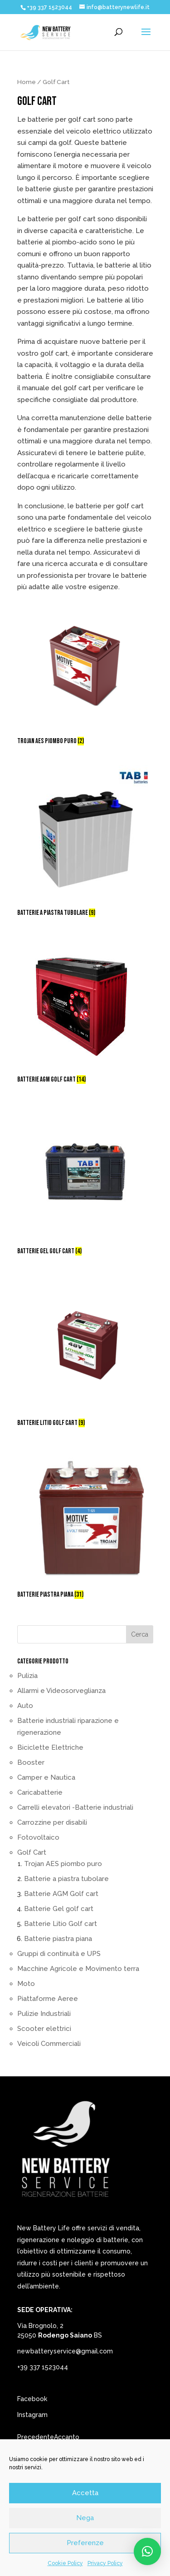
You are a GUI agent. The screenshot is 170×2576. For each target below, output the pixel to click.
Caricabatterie (40, 1792)
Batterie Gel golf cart (58, 1909)
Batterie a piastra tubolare (66, 1879)
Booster (30, 1762)
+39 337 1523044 (42, 2367)
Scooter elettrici (44, 2029)
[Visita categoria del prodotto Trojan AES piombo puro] (85, 671)
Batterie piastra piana (58, 1939)
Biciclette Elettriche (50, 1747)
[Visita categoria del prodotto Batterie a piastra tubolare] (85, 843)
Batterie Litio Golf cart (60, 1924)
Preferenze (85, 2543)
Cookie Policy (65, 2563)
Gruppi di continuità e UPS (59, 1954)
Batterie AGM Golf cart (61, 1894)
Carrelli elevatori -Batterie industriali (75, 1807)
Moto (26, 1984)
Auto (25, 1706)
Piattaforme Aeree (47, 1999)
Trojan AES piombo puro (63, 1864)
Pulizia (27, 1676)
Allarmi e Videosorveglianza (61, 1691)
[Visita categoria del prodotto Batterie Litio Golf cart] (85, 1353)
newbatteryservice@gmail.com (65, 2351)
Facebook (32, 2398)
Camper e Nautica (46, 1777)
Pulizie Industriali (44, 2014)
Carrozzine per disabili (52, 1822)
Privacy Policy (105, 2563)
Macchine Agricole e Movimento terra (78, 1969)
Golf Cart (31, 1852)
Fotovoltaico (38, 1837)
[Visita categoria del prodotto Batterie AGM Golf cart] (85, 1012)
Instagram (32, 2414)
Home (26, 81)
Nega (85, 2518)
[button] (147, 2551)
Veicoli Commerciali (49, 2044)
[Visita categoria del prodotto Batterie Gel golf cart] (85, 1181)
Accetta (85, 2493)
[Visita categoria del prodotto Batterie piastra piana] (85, 1525)
